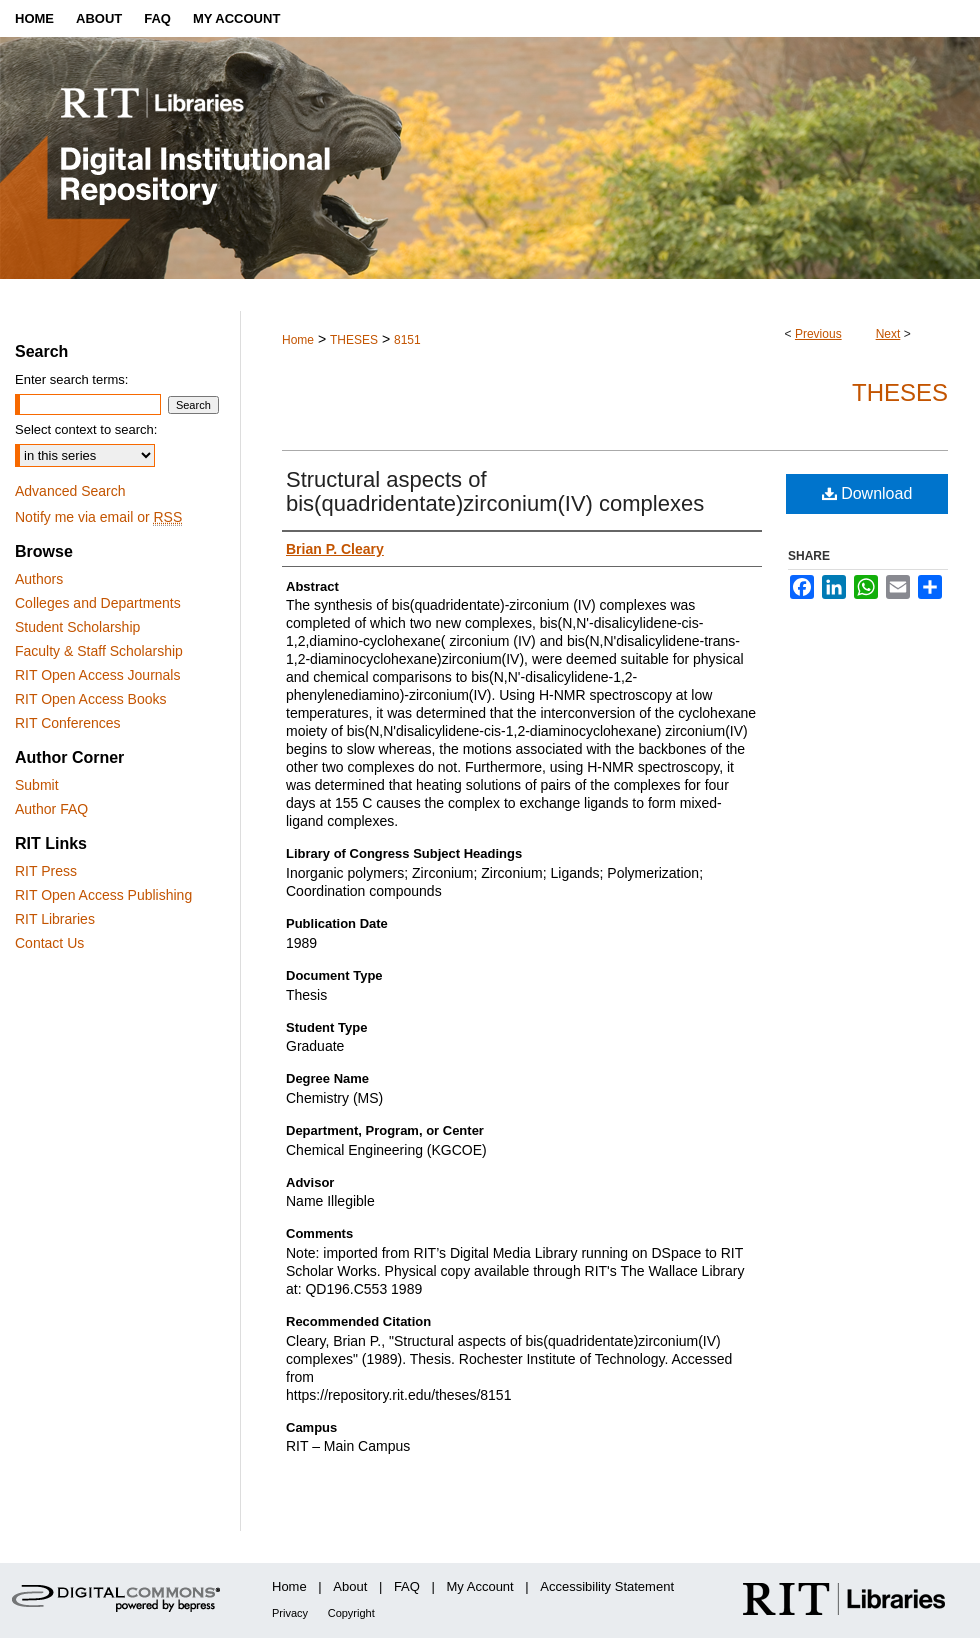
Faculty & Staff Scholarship (99, 651)
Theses (900, 392)
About (350, 1586)
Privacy (290, 1613)
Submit (37, 785)
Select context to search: (86, 429)
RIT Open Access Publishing (103, 895)
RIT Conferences (68, 723)
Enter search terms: (71, 379)
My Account (480, 1586)
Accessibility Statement (607, 1586)
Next (888, 334)
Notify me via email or (98, 517)
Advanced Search (70, 491)
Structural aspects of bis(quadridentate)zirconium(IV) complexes (495, 491)
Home (298, 340)
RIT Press (46, 871)
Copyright (351, 1613)
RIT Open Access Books (90, 699)
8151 (407, 340)
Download (867, 493)
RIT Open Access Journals (97, 675)
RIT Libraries (55, 919)
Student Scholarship (77, 627)
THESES (354, 340)
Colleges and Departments (98, 603)
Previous (818, 334)
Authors (39, 579)
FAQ (407, 1586)
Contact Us (49, 943)
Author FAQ (51, 809)
